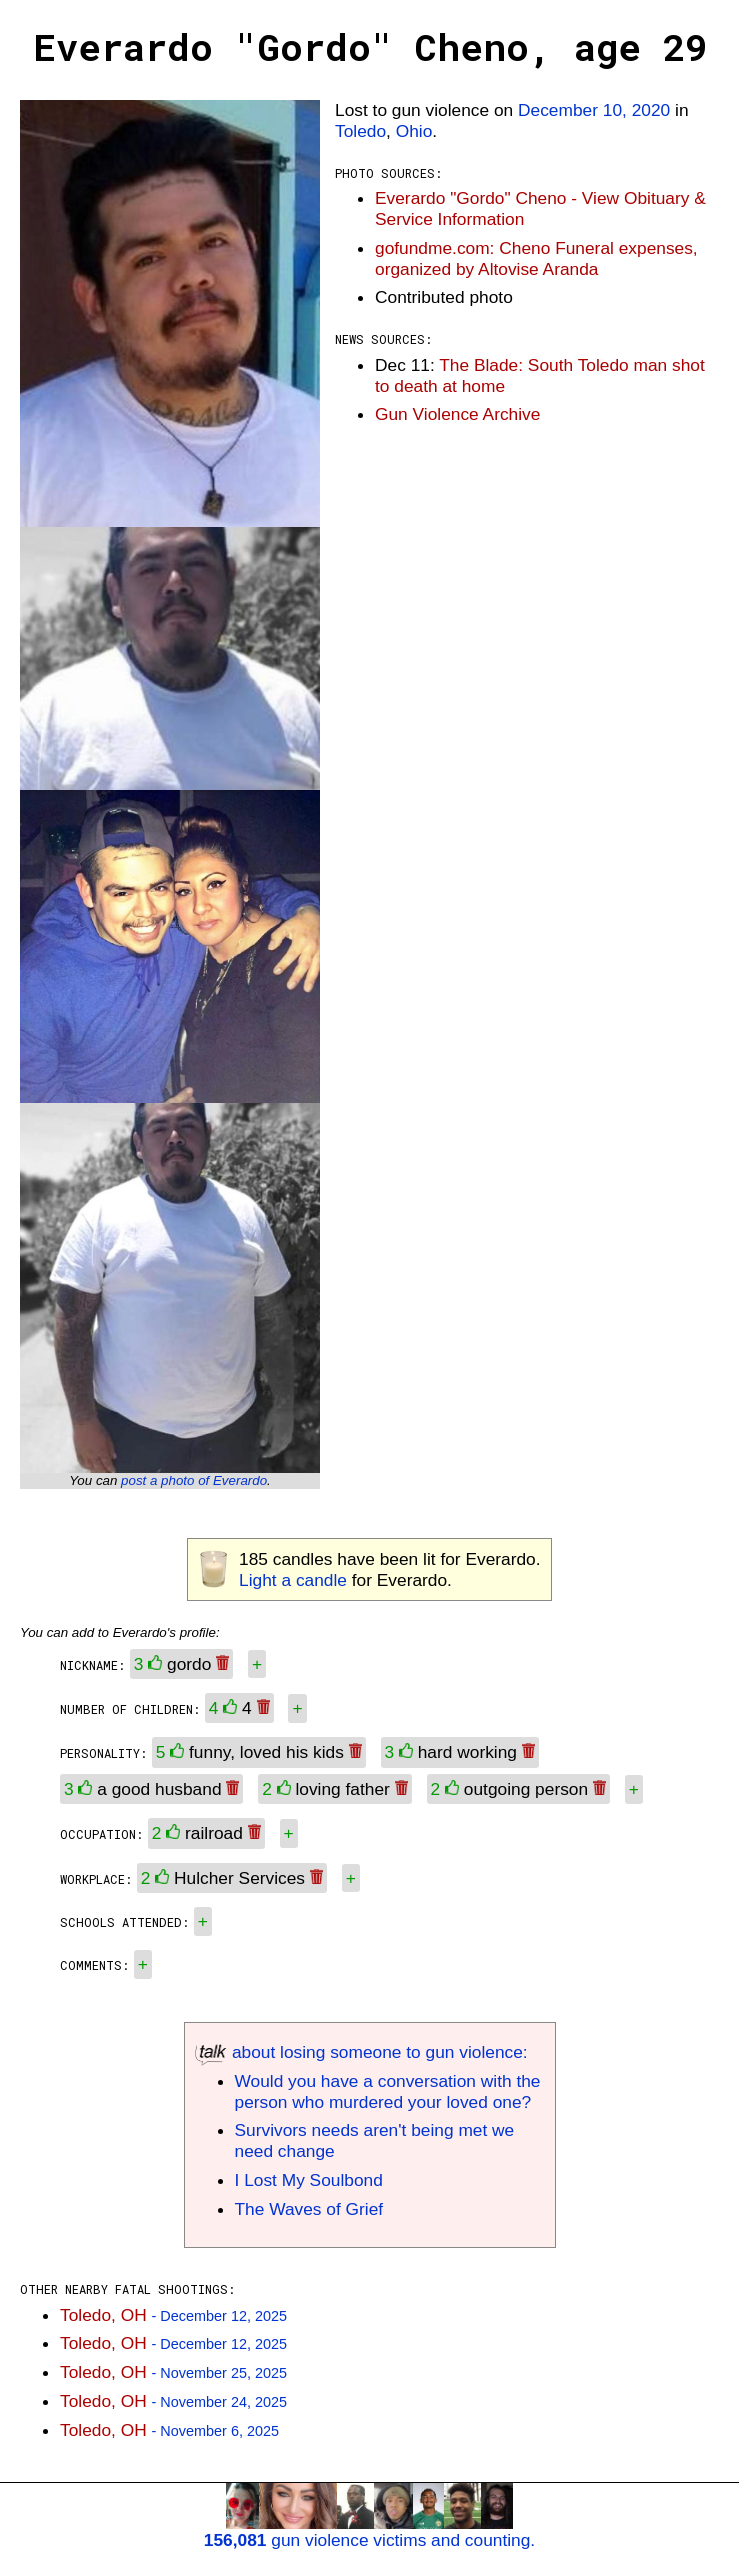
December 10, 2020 (594, 110)
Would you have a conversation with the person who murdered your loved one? (388, 2091)
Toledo (360, 131)
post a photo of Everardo (194, 1480)
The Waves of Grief (309, 2209)
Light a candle (293, 1580)
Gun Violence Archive (457, 414)
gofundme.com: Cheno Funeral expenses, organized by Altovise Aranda (536, 258)
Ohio (414, 131)
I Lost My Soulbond (309, 2180)
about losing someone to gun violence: (361, 2052)
